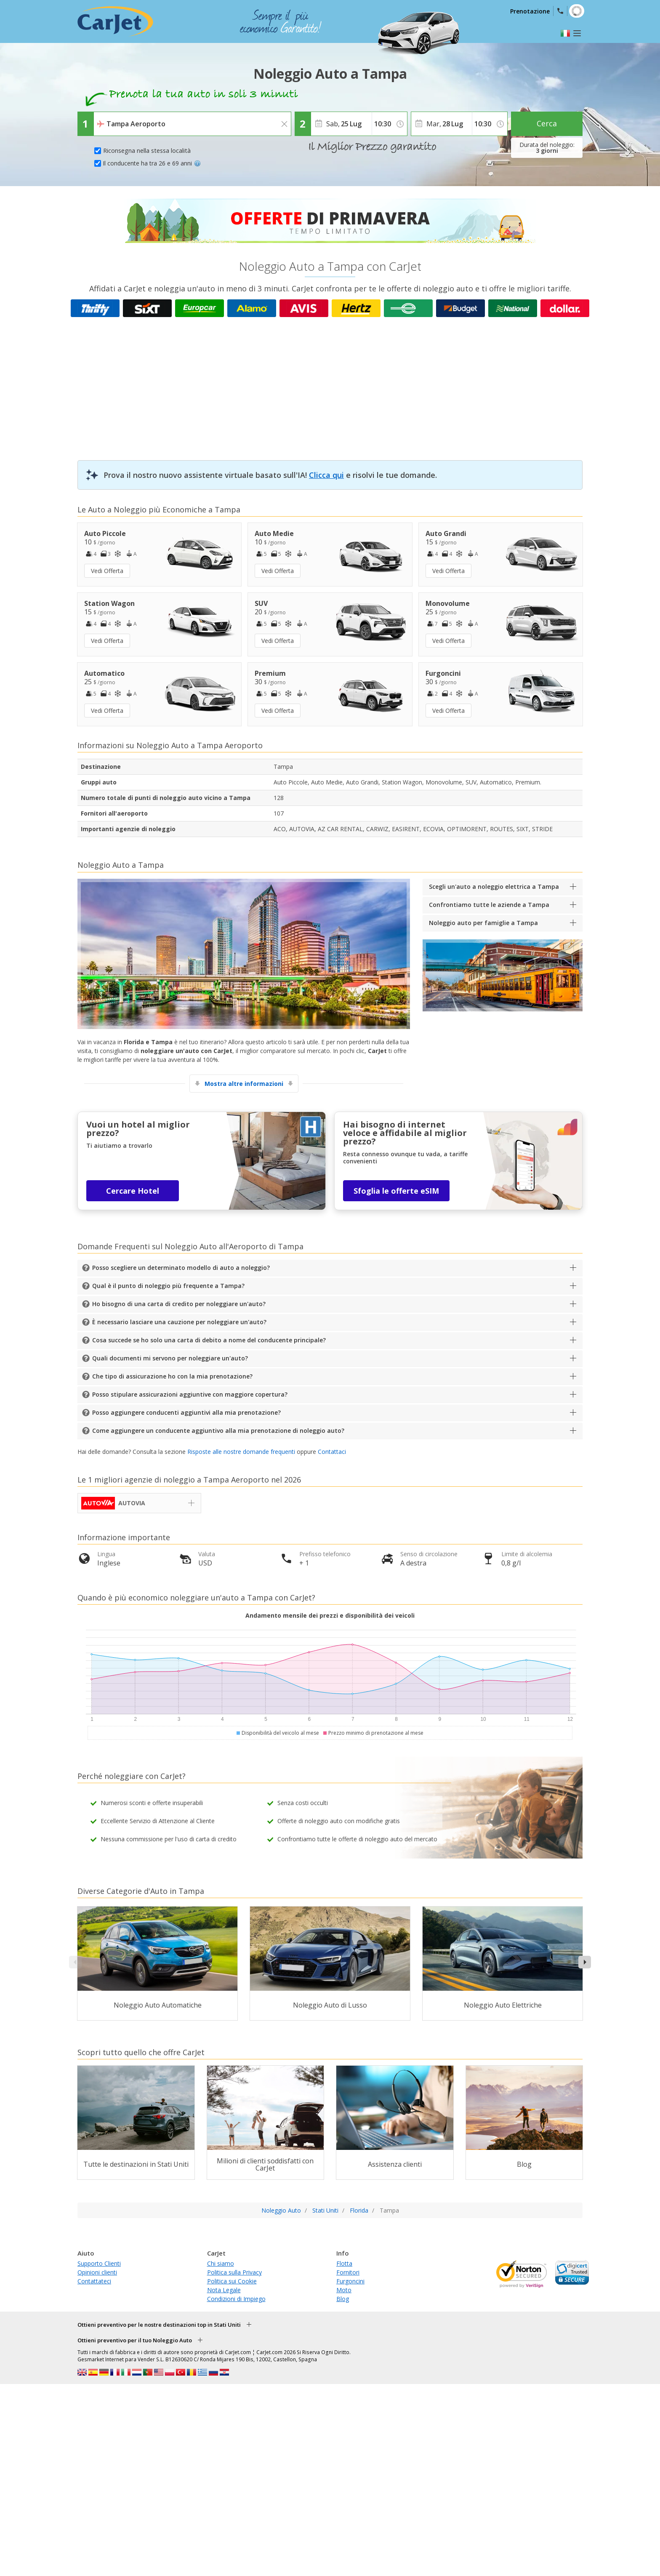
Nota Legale (224, 2290)
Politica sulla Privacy (234, 2272)
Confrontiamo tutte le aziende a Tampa (489, 905)
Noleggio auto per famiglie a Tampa (483, 923)
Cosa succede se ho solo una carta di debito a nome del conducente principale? (209, 1340)
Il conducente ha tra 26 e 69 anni (152, 163)
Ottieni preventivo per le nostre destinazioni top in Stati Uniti (159, 2324)
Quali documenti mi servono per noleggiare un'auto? (170, 1358)
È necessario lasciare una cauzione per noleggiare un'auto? (179, 1322)
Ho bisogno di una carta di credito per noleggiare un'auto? (179, 1304)
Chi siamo (220, 2263)
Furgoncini (350, 2281)
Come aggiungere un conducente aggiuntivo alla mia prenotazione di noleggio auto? (218, 1431)
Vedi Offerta (107, 571)
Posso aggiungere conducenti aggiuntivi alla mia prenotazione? (186, 1412)
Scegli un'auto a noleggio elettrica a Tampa (494, 887)
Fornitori (347, 2272)
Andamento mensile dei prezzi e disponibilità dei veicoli (330, 1615)
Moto (343, 2290)
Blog (342, 2299)
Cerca (547, 123)
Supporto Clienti (99, 2263)
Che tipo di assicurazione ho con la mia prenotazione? (172, 1376)
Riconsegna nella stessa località (147, 151)
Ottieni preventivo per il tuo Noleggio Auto (134, 2340)
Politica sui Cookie (232, 2281)
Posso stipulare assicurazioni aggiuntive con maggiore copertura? (189, 1394)
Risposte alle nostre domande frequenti (241, 1452)
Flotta (344, 2263)
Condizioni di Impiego (236, 2299)
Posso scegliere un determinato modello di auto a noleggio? (181, 1268)
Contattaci (332, 1452)
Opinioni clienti (97, 2272)
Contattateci (94, 2281)
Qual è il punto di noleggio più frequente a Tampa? (168, 1286)
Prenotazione (530, 11)
